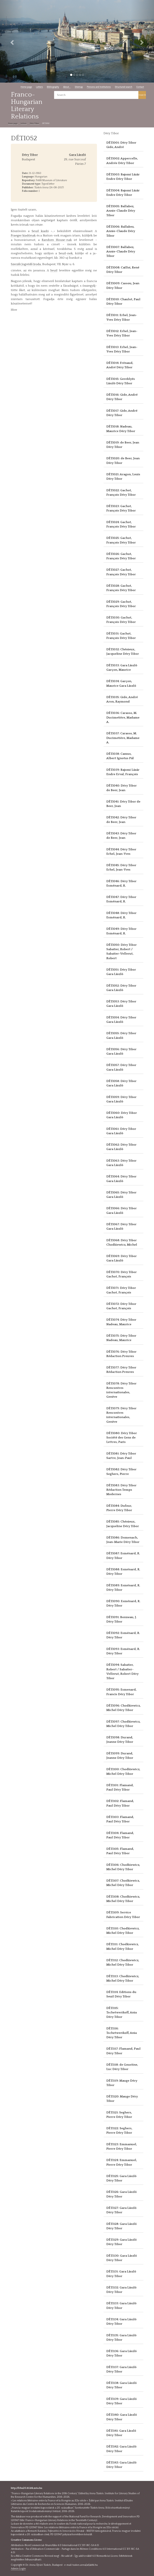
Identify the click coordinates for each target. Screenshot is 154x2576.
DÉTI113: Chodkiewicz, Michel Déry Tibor (122, 1978)
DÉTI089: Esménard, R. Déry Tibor (123, 1587)
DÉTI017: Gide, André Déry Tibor (121, 413)
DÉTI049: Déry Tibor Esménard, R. (121, 931)
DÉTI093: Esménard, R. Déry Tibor (123, 1651)
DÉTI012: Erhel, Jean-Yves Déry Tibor (121, 333)
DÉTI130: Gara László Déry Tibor (121, 2258)
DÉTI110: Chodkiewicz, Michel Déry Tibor (122, 1931)
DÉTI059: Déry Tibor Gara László (121, 1099)
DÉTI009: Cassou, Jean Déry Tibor (122, 285)
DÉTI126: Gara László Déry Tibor (121, 2194)
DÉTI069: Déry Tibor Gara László (121, 1258)
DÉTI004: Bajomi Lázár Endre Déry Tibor (123, 193)
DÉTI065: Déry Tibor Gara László (121, 1195)
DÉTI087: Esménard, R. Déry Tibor (123, 1555)
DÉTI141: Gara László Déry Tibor (121, 2433)
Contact (140, 87)
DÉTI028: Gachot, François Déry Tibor (121, 588)
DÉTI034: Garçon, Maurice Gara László (121, 683)
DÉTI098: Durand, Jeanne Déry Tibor (119, 1740)
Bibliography (53, 87)
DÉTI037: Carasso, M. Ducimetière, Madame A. (122, 738)
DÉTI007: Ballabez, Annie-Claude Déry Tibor (120, 251)
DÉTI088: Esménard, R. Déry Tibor (123, 1571)
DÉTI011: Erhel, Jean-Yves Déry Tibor (121, 317)
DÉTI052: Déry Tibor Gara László (121, 988)
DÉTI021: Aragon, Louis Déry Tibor (123, 476)
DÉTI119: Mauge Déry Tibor (121, 2083)
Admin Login (18, 2568)
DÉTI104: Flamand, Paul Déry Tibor (120, 1835)
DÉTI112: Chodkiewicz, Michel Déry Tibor (122, 1962)
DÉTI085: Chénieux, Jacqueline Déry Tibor (122, 1524)
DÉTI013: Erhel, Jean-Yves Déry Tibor (121, 349)
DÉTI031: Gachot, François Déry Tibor (121, 636)
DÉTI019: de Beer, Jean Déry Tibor (122, 445)
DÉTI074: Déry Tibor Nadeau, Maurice (121, 1322)
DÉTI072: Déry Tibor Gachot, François (121, 1306)
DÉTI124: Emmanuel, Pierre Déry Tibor (121, 2162)
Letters (39, 87)
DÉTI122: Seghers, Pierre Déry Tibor (119, 2130)
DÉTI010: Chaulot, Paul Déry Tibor (123, 301)
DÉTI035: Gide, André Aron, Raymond (122, 699)
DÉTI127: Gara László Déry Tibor (121, 2210)
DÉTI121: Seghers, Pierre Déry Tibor (119, 2115)
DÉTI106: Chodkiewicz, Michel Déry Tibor (123, 1867)
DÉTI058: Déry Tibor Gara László (121, 1083)
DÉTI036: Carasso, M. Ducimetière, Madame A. (122, 717)
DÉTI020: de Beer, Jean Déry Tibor (123, 460)
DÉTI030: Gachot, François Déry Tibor (121, 620)
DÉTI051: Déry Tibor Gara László (121, 972)
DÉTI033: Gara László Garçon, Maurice (121, 667)
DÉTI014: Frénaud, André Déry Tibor (119, 365)
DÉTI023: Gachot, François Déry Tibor (121, 508)
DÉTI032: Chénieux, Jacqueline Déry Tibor (122, 651)
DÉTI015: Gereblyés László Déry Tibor (120, 381)
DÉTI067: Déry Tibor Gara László (121, 1226)
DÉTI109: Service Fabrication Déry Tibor (123, 1915)
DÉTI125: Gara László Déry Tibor (121, 2178)
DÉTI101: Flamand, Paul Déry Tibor (120, 1787)
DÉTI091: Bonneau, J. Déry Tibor (121, 1619)
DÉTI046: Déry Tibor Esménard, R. (121, 883)
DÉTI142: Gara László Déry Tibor (121, 2449)
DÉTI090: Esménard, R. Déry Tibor (123, 1603)
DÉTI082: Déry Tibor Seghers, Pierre (121, 1471)
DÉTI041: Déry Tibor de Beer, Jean (123, 804)
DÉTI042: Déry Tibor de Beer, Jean (121, 819)
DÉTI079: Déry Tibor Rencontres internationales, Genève (121, 1415)
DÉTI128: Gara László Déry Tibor (121, 2226)
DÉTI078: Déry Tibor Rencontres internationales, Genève (121, 1390)
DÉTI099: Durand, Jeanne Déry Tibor (119, 1755)
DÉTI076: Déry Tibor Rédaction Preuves (121, 1354)
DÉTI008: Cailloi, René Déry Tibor (122, 270)
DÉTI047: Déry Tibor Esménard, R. (121, 899)
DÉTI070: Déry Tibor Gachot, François (121, 1274)
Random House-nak (57, 240)
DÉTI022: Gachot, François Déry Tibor (121, 492)
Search (142, 95)
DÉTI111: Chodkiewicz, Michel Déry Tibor (122, 1946)
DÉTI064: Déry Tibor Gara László (121, 1179)
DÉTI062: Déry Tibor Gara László (121, 1147)
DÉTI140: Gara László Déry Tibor (121, 2417)
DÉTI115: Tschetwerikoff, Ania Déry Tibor (121, 2012)
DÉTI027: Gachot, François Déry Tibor (121, 572)
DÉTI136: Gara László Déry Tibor (121, 2353)
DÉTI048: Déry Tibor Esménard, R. (121, 915)
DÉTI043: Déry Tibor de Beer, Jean (121, 835)
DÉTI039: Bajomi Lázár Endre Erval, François (122, 772)
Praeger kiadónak (23, 235)
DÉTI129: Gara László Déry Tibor (121, 2242)
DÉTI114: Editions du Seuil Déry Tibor (121, 1994)
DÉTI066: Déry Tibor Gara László (121, 1210)
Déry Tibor (34, 123)
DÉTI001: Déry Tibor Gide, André (121, 145)
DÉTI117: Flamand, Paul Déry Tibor (123, 2051)
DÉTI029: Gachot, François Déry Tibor (121, 604)
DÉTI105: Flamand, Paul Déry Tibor (120, 1851)
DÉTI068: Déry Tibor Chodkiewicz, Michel (121, 1242)
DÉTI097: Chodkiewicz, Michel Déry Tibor (123, 1724)
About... (67, 87)
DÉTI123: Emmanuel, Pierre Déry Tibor (121, 2146)
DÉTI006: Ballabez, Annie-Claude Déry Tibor (120, 231)
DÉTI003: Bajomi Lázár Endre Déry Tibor (123, 177)
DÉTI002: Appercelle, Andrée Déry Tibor (122, 161)
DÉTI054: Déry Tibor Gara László (121, 1020)
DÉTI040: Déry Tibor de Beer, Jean (121, 788)
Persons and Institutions (99, 87)
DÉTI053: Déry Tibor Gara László (121, 1004)
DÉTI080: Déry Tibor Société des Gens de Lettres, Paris (121, 1437)
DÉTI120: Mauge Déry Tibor (122, 2099)
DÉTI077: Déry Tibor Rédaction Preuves (121, 1370)
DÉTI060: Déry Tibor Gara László (121, 1115)
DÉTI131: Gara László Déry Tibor (121, 2274)
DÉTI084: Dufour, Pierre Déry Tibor (119, 1508)
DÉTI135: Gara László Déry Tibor (121, 2337)
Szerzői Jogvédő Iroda (26, 264)
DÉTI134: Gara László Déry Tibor (121, 2321)
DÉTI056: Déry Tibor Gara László (121, 1051)
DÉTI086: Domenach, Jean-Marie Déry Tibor (122, 1540)
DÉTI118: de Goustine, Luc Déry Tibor (122, 2067)
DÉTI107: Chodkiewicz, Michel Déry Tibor (123, 1883)
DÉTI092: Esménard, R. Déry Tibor (123, 1635)
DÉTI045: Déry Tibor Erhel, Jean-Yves (121, 867)
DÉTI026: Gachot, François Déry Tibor (121, 556)
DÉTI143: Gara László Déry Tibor (121, 2465)
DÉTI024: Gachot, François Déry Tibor (121, 524)
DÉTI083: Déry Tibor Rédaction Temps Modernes (121, 1490)
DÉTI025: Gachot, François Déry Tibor (121, 540)
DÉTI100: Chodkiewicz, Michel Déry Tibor (123, 1771)
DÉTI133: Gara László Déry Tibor (121, 2305)
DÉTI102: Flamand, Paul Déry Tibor (120, 1803)
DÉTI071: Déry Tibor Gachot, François (121, 1290)
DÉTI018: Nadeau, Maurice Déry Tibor (120, 429)
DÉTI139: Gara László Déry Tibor (121, 2401)
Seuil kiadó (40, 231)
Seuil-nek (66, 253)
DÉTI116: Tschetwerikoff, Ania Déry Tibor (121, 2033)
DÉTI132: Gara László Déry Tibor (121, 2290)
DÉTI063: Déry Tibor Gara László (121, 1163)
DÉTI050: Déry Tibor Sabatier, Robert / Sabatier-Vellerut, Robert (121, 951)
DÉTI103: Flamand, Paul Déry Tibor (120, 1819)
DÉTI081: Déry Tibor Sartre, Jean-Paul (121, 1456)
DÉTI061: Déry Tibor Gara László (121, 1131)
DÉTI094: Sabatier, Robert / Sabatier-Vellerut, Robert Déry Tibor (122, 1671)
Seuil (53, 270)
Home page (26, 87)
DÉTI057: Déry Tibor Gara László (121, 1067)
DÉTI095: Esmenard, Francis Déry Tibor (121, 1692)
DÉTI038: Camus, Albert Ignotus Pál (120, 756)
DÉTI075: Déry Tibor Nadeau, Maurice (121, 1338)
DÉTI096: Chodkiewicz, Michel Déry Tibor (123, 1708)
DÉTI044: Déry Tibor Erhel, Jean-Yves (121, 851)
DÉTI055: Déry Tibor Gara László (121, 1035)
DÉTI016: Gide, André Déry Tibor (122, 397)
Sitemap (79, 87)
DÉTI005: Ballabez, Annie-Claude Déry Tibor (120, 211)
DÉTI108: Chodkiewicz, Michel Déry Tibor (123, 1899)
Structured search (123, 87)
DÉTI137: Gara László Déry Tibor (121, 2369)
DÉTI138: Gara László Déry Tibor (121, 2385)
